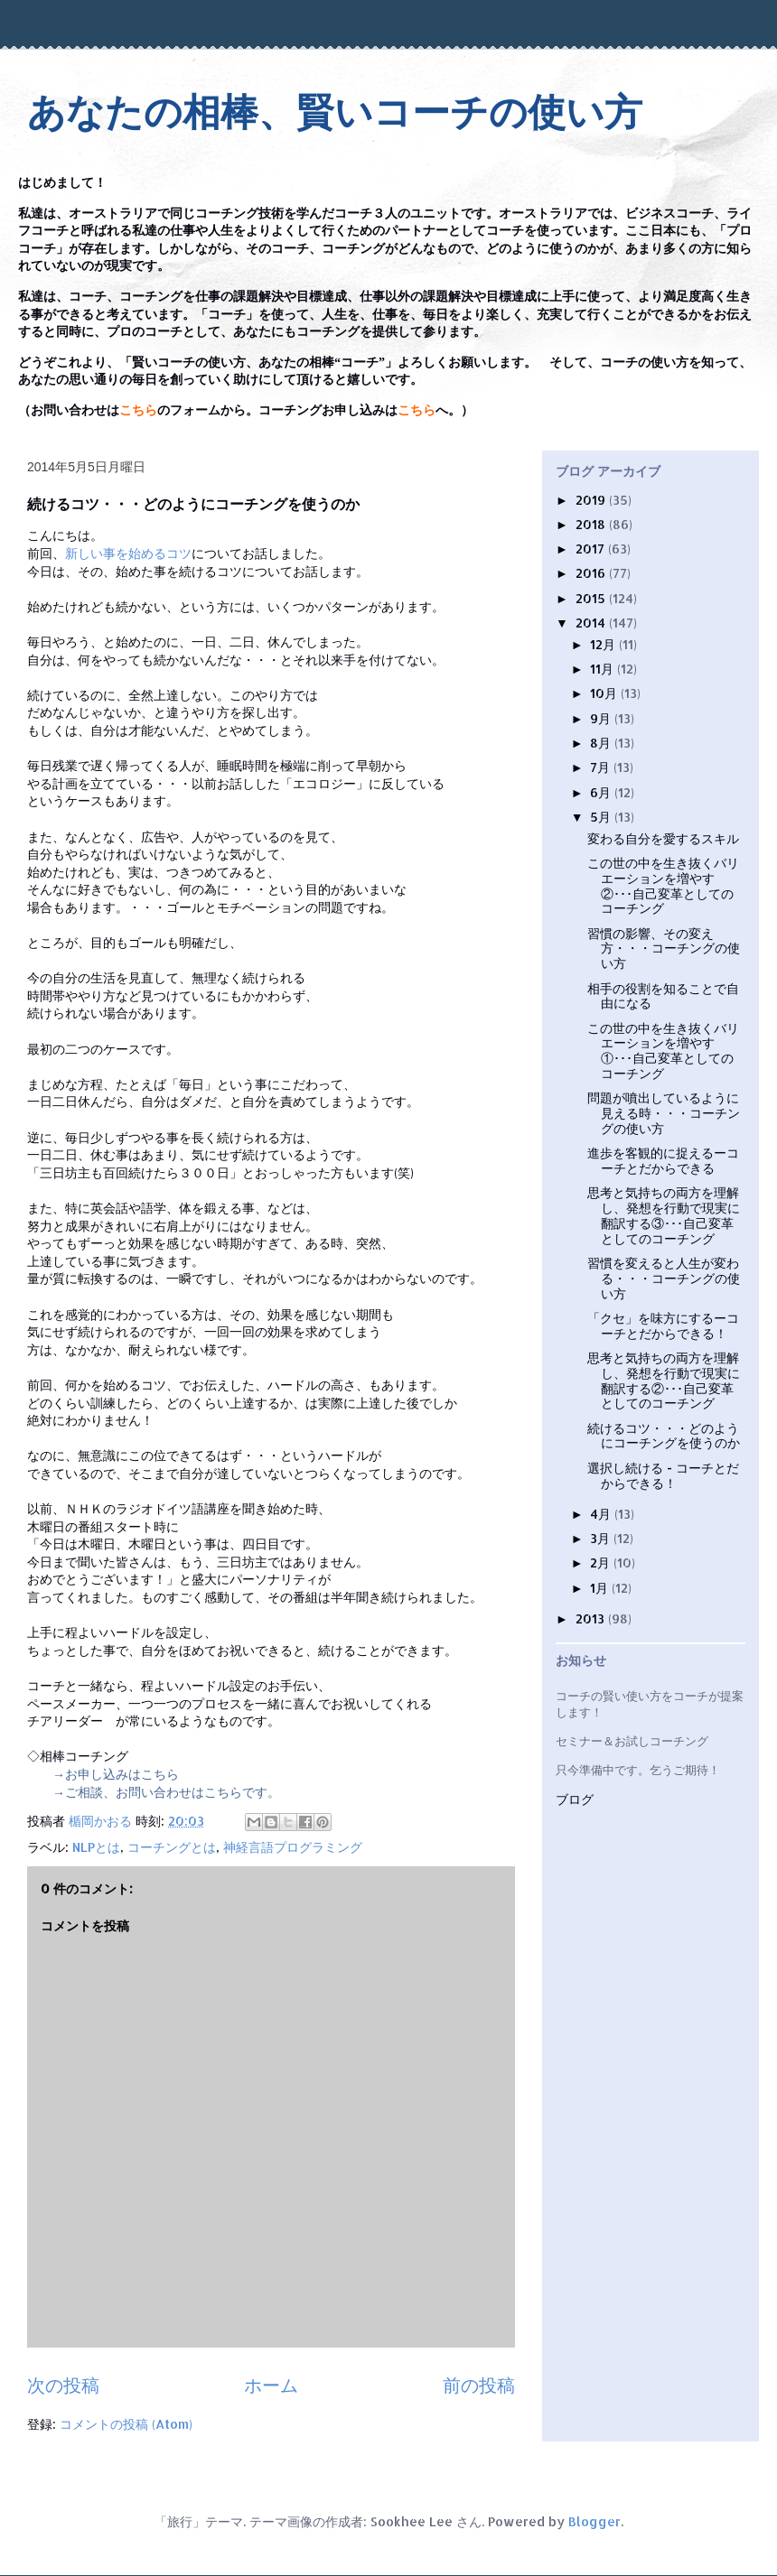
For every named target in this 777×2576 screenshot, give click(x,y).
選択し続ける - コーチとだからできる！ (663, 1475)
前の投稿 (479, 2385)
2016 (592, 573)
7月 (601, 767)
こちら (138, 410)
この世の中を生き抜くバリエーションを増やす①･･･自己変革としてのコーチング (663, 1050)
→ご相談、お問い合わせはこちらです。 (166, 1791)
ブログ (575, 1800)
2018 (592, 524)
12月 (604, 644)
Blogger (594, 2521)
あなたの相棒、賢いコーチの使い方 (334, 112)
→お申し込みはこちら (115, 1773)
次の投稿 (63, 2385)
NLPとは (96, 1847)
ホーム (271, 2385)
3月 (601, 1538)
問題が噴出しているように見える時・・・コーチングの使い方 (663, 1113)
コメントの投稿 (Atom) (126, 2424)
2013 (592, 1618)
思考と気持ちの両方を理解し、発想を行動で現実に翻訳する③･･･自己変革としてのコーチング (663, 1215)
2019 (592, 499)
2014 (592, 622)
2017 (592, 548)
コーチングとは (171, 1847)
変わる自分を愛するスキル (663, 838)
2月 (601, 1562)
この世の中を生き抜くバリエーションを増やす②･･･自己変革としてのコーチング (663, 885)
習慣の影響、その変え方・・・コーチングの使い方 (663, 948)
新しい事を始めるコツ (128, 553)
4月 (602, 1513)
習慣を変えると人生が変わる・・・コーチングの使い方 (663, 1278)
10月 (605, 693)
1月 (601, 1587)
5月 (602, 816)
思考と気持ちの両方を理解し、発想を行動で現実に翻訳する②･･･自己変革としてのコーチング (663, 1380)
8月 (602, 742)
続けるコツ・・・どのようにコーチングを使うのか (663, 1435)
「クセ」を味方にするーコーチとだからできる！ (663, 1325)
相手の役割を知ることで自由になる (663, 996)
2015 (592, 598)
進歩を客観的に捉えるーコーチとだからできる (663, 1160)
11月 (603, 668)
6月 (602, 792)
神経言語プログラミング (292, 1847)
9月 (602, 718)
